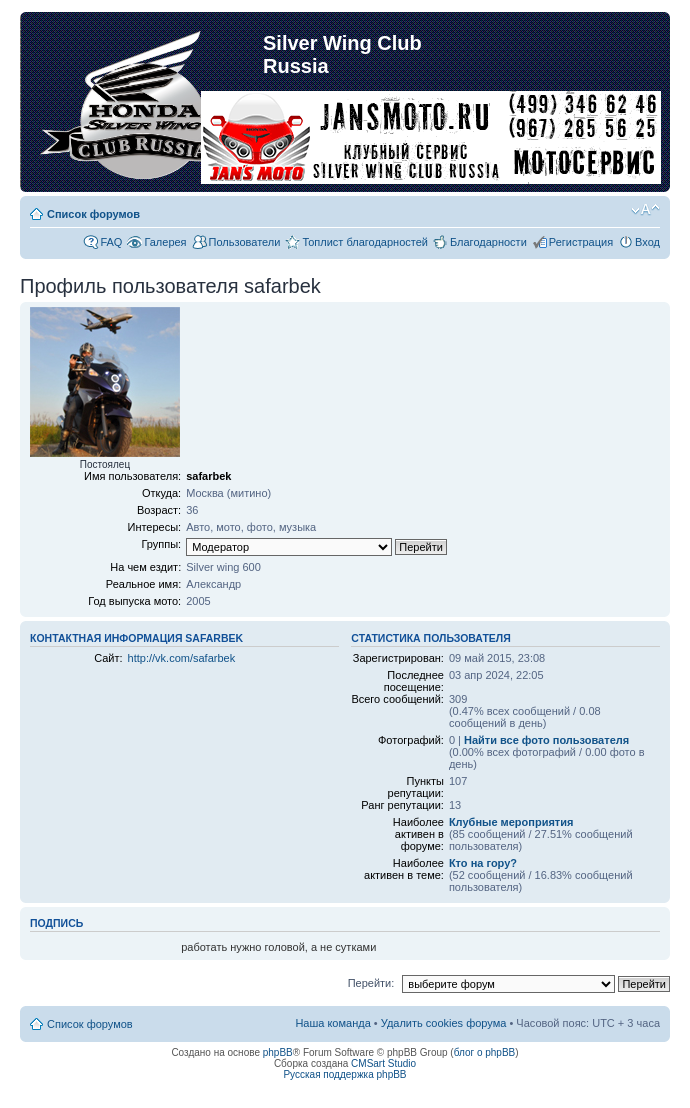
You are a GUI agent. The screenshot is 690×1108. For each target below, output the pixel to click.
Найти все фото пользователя (546, 740)
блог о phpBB (485, 1052)
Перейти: (371, 983)
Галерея (165, 242)
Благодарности (488, 242)
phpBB (278, 1052)
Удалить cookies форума (444, 1023)
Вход (647, 242)
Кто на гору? (483, 863)
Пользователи (245, 242)
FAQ (111, 242)
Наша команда (332, 1023)
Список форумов (93, 214)
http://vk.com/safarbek (182, 658)
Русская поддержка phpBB (344, 1074)
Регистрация (581, 242)
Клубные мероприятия (511, 822)
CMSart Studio (383, 1063)
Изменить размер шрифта (645, 210)
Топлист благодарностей (365, 242)
